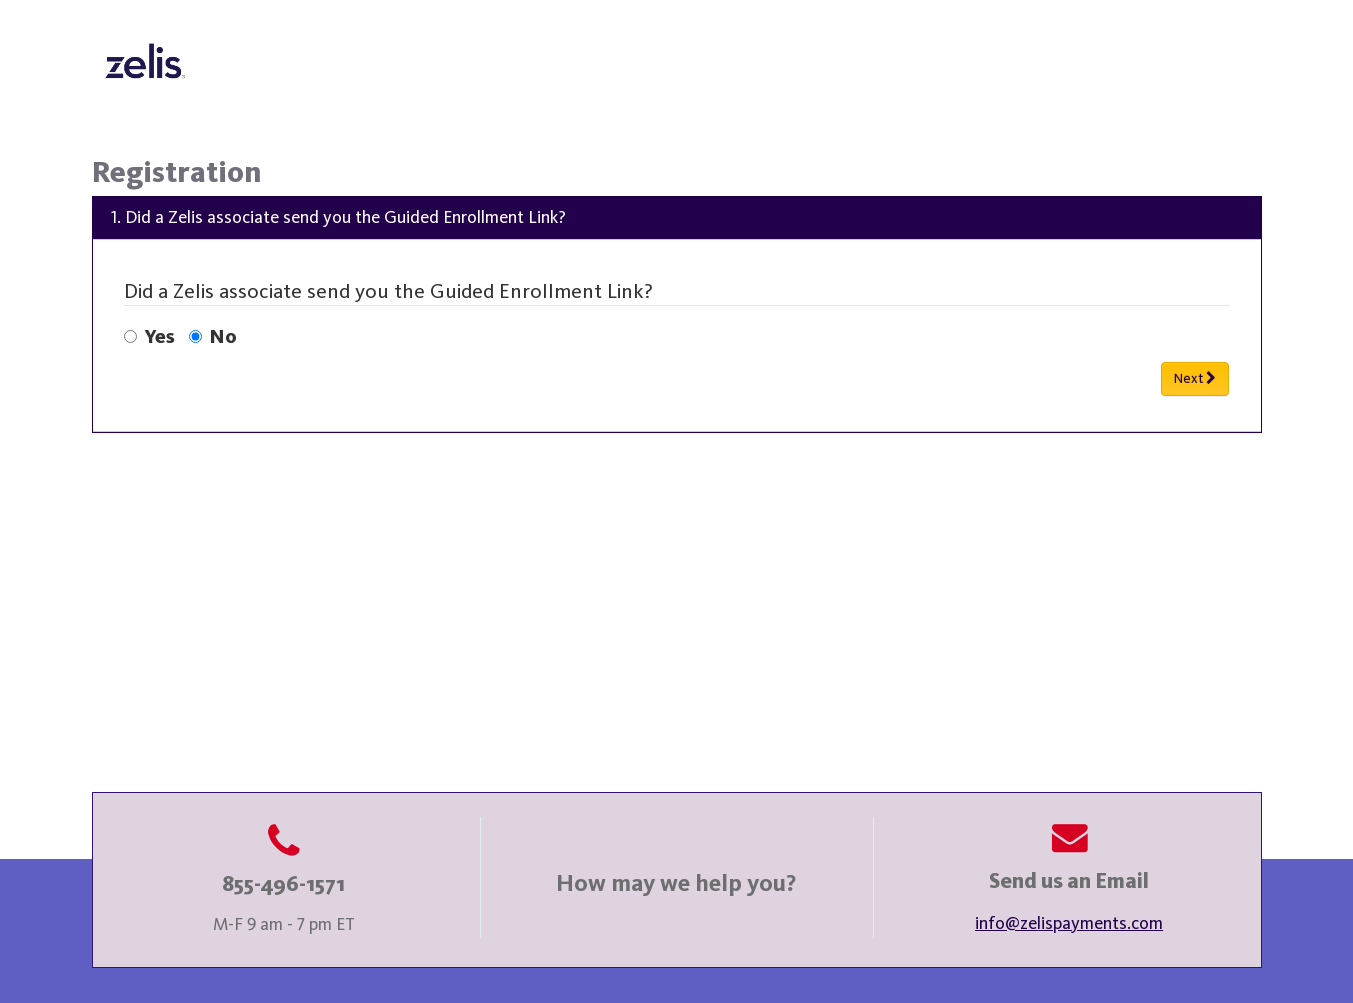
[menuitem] (677, 314)
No (213, 338)
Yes (149, 338)
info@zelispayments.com (1069, 924)
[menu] (677, 314)
